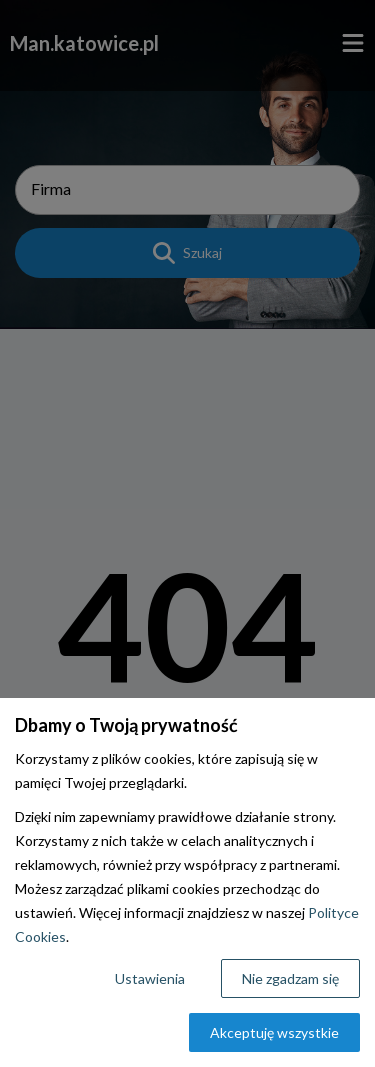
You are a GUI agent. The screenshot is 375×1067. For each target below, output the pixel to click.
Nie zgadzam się (290, 978)
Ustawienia (150, 978)
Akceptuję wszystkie (274, 1032)
